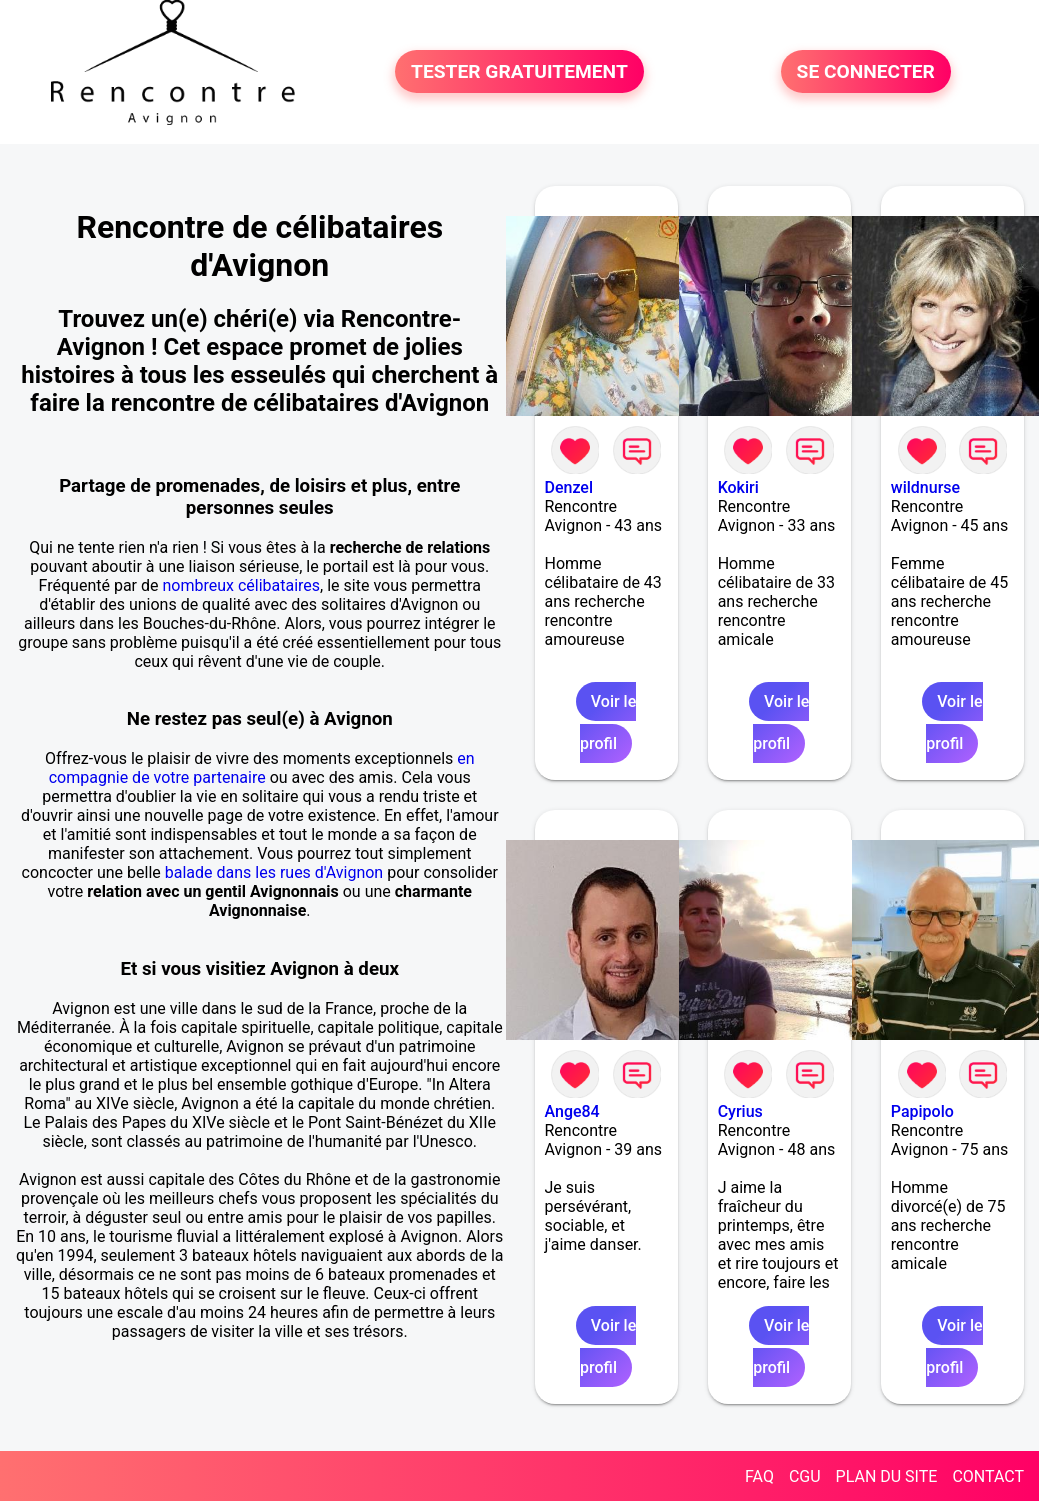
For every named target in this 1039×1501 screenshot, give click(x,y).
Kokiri (738, 487)
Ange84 (572, 1111)
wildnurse (925, 487)
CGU (805, 1476)
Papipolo (922, 1111)
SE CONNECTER (866, 71)
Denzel (569, 487)
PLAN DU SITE (887, 1476)
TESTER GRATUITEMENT (519, 71)
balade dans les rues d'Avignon (274, 872)
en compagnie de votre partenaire (262, 768)
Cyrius (740, 1111)
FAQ (759, 1476)
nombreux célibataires (241, 585)
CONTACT (988, 1476)
